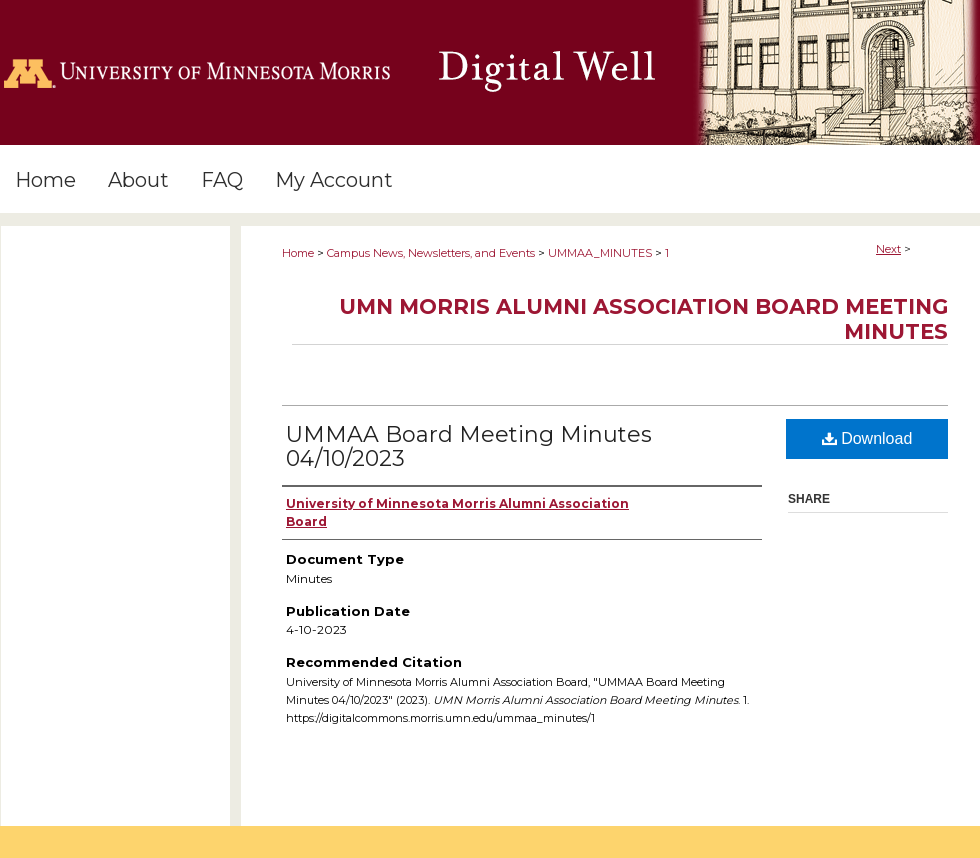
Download (867, 438)
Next (888, 249)
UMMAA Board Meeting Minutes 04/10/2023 (469, 446)
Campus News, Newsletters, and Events (431, 253)
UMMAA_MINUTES (600, 253)
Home (298, 253)
